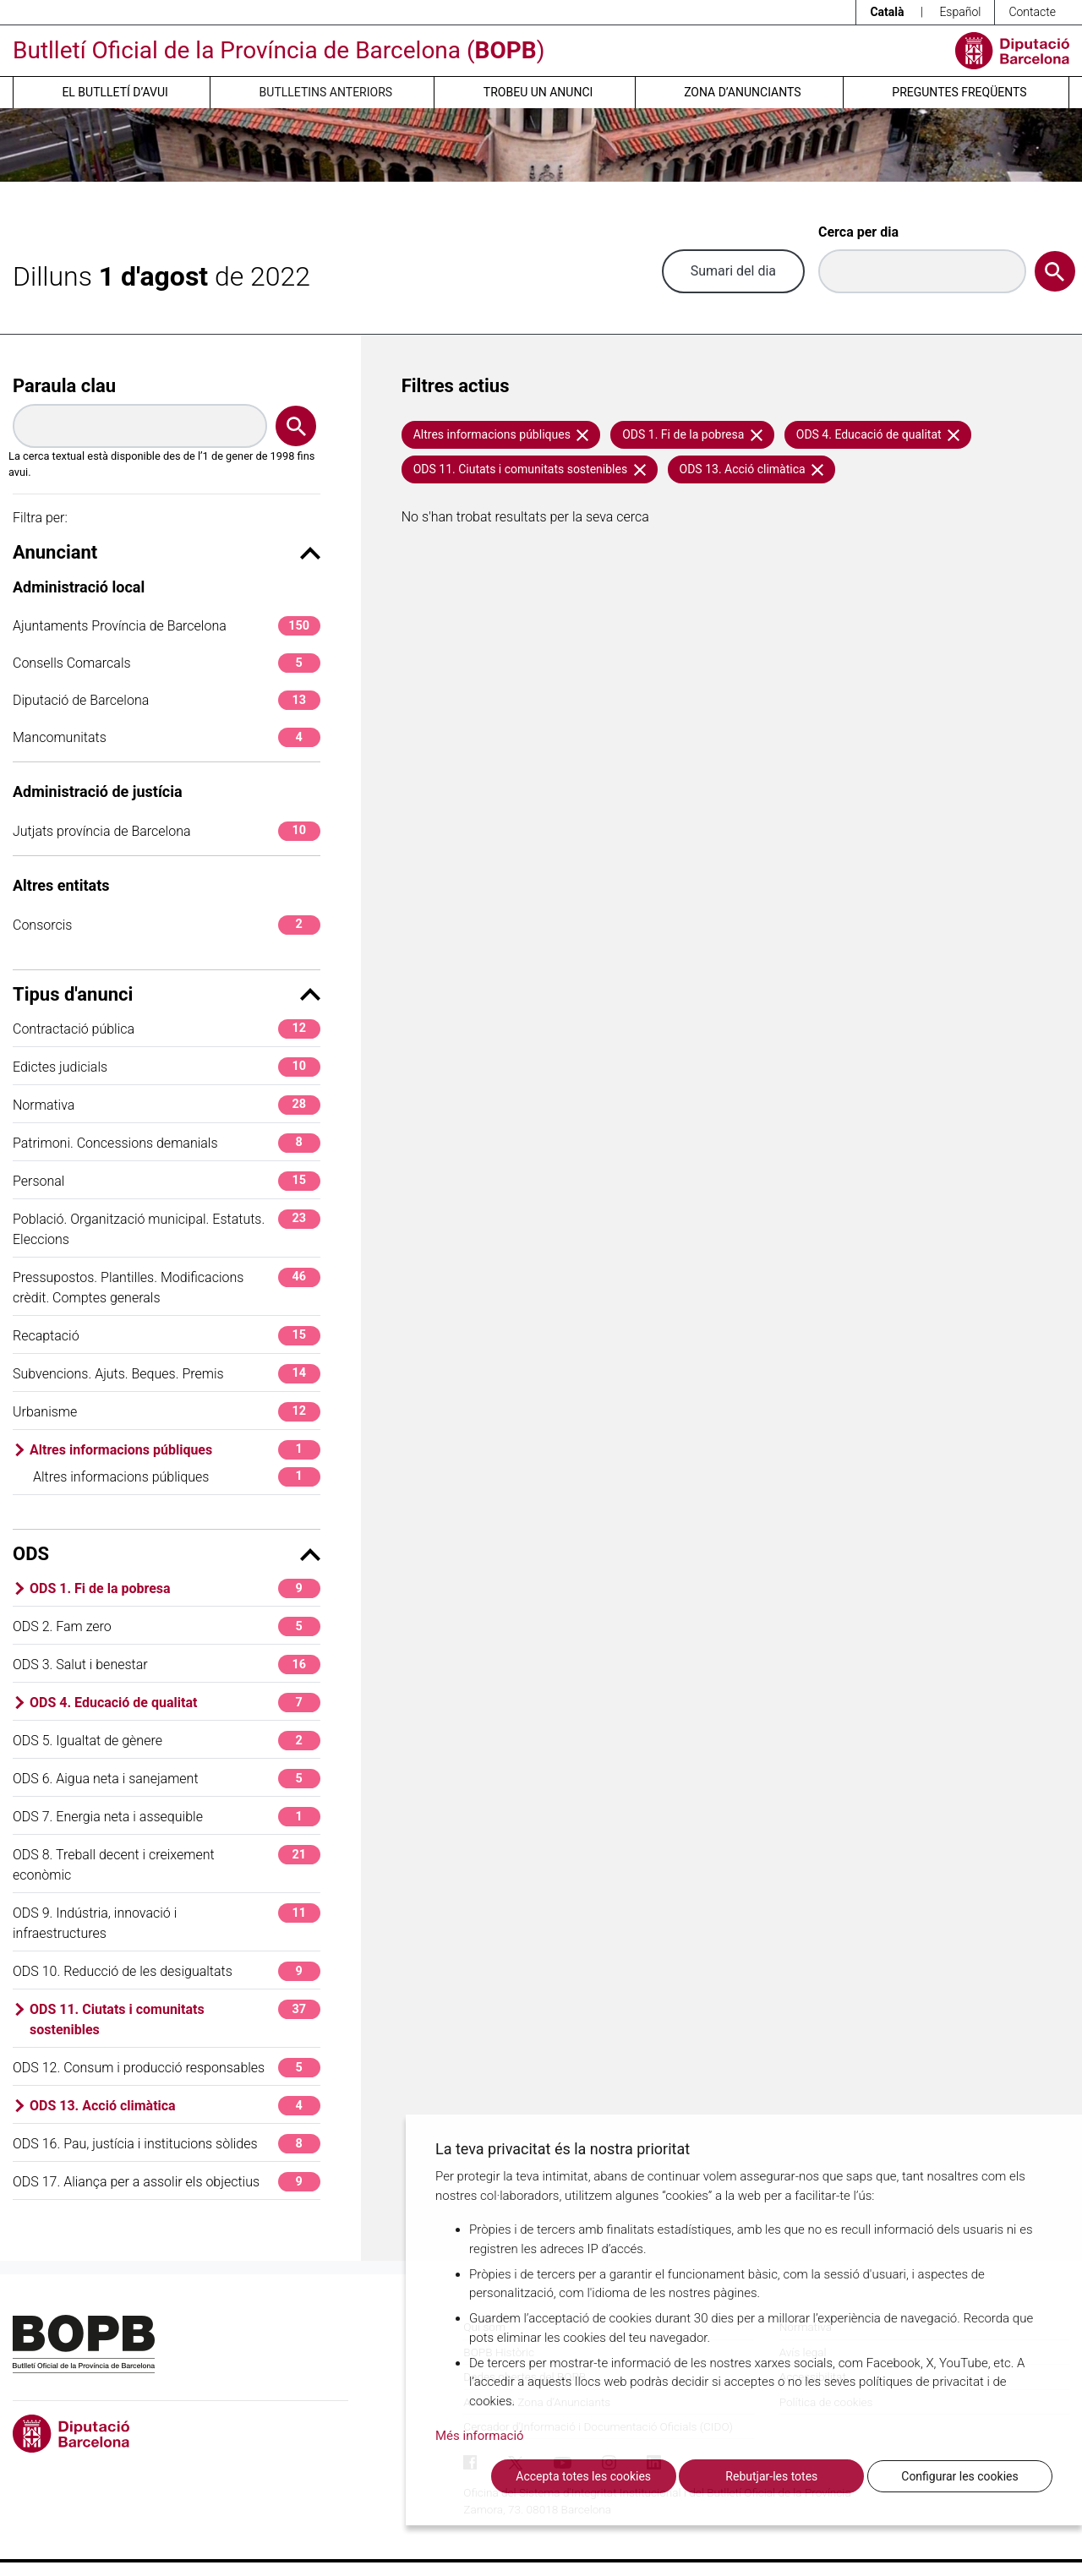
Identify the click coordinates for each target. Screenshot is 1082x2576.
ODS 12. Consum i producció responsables (166, 2067)
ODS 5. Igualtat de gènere (166, 1740)
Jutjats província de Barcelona (166, 831)
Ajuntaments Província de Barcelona (166, 626)
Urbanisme (166, 1412)
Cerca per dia (858, 232)
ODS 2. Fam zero (166, 1626)
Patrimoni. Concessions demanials (166, 1143)
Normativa (166, 1105)
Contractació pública (166, 1029)
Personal (166, 1181)
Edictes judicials (166, 1067)
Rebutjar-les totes (771, 2476)
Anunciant (166, 552)
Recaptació (166, 1335)
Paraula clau (64, 385)
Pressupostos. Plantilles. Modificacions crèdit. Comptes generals (166, 1287)
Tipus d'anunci (166, 994)
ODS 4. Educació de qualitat (175, 1702)
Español (960, 12)
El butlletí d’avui (114, 92)
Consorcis (166, 925)
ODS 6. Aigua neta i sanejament (166, 1778)
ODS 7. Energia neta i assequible (166, 1816)
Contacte (1032, 12)
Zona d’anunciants (742, 92)
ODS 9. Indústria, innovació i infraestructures (166, 1922)
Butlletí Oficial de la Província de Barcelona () (278, 50)
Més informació (479, 2435)
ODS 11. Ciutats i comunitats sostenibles (175, 2019)
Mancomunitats (166, 737)
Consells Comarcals (166, 663)
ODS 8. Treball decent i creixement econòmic (166, 1864)
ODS (166, 1553)
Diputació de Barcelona (166, 700)
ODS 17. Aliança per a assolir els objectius (166, 2181)
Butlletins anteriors (326, 92)
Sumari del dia (733, 271)
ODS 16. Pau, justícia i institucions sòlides (166, 2143)
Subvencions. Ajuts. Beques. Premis (166, 1374)
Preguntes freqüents (959, 92)
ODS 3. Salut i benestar (166, 1664)
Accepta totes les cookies (583, 2476)
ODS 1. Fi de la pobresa (175, 1588)
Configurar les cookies (959, 2476)
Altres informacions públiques (175, 1450)
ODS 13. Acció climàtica (175, 2105)
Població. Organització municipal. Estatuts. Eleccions (166, 1228)
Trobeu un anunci (538, 92)
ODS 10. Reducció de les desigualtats (166, 1971)
